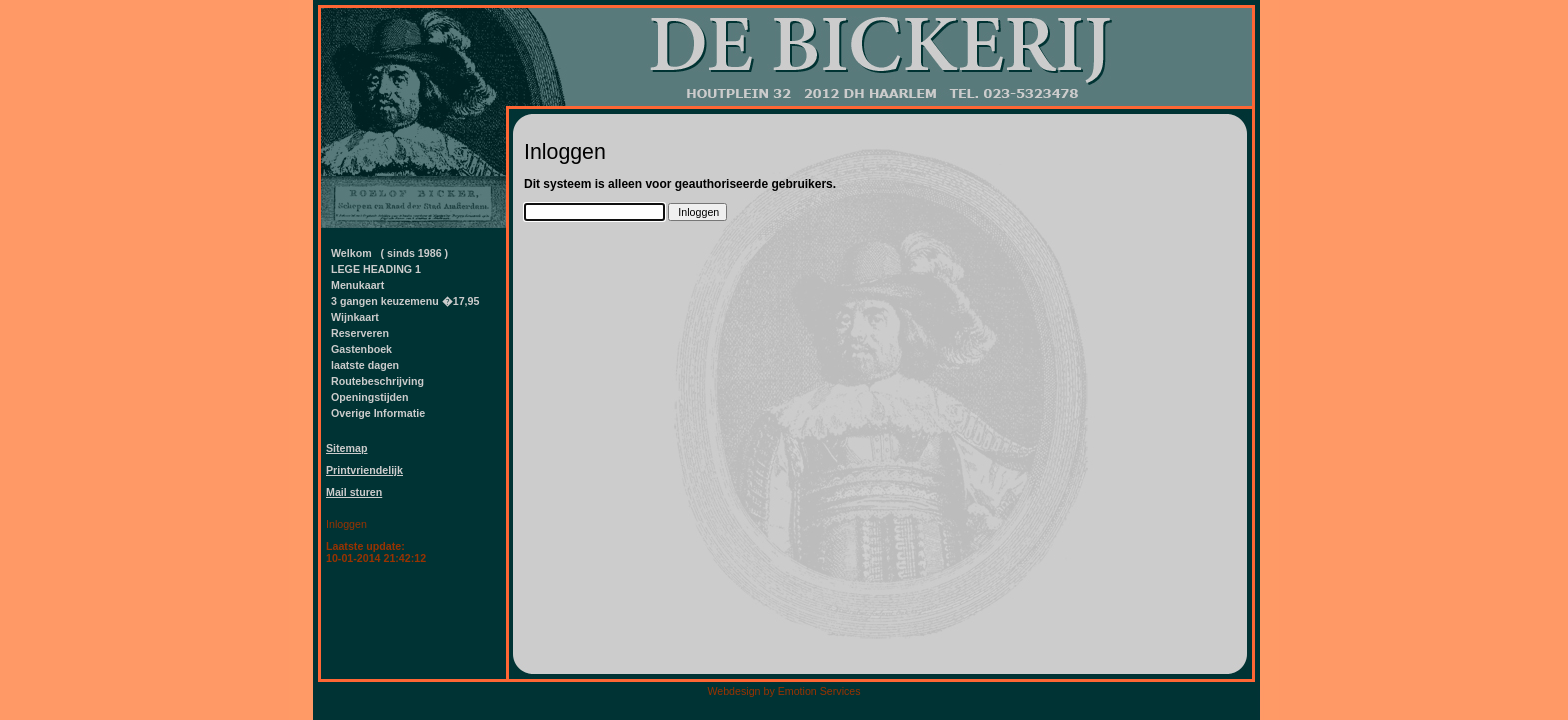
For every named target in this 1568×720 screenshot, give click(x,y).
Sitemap (346, 448)
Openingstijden (370, 397)
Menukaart (357, 285)
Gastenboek (361, 349)
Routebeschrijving (377, 381)
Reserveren (360, 333)
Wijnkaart (355, 317)
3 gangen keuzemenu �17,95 (405, 301)
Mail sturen (354, 492)
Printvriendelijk (364, 470)
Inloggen (346, 524)
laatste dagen (365, 365)
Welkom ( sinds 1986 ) (389, 253)
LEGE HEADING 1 (376, 269)
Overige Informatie (378, 413)
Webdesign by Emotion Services (783, 691)
